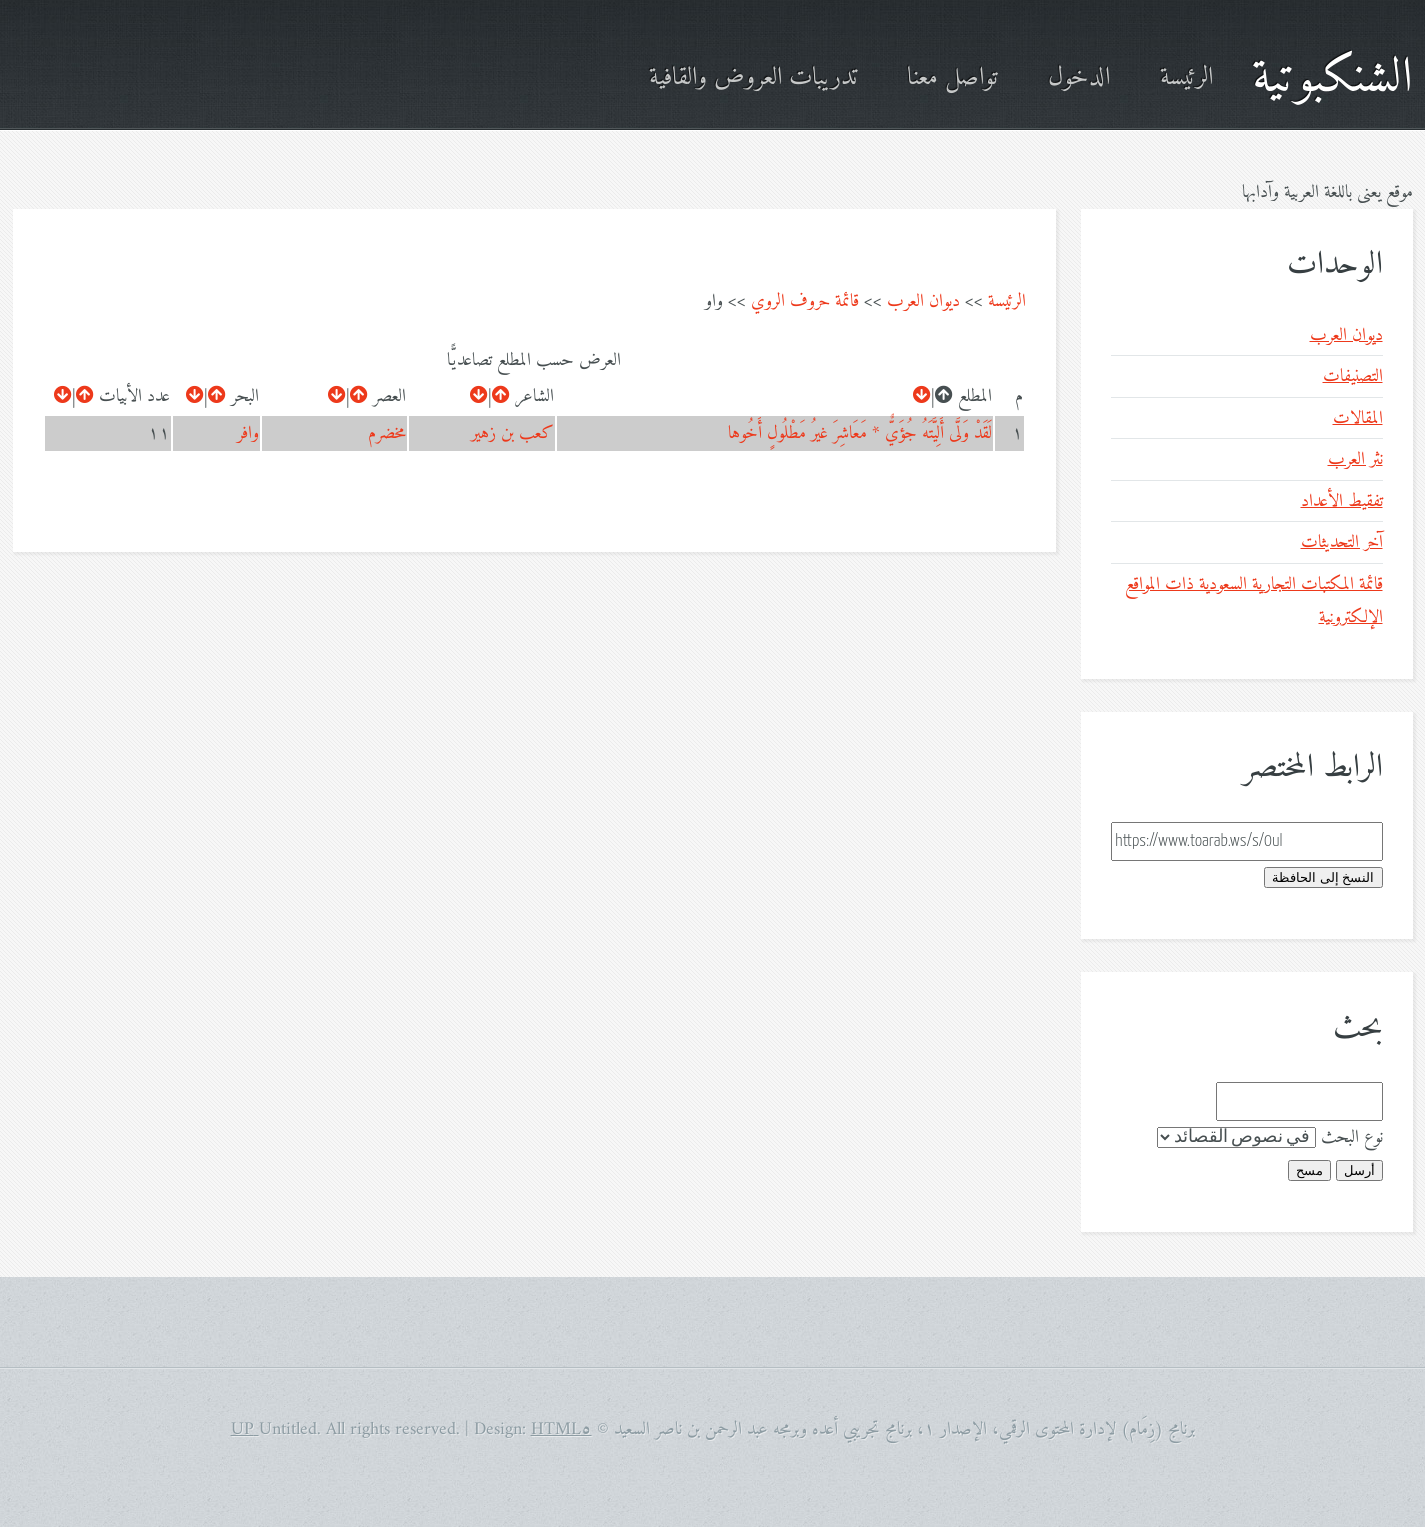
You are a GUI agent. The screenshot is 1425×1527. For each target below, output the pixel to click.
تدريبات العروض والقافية (753, 78)
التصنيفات (1353, 376)
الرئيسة (1186, 78)
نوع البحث (1352, 1137)
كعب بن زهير (512, 433)
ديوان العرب (923, 301)
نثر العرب (1355, 459)
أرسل (1359, 1170)
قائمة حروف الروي (805, 301)
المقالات (1358, 418)
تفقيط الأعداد (1342, 501)
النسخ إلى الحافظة (1323, 877)
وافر (248, 433)
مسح (1309, 1170)
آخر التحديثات (1342, 542)
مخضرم (387, 433)
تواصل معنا (952, 78)
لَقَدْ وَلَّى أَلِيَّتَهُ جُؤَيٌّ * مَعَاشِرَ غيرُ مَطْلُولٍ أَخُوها (860, 433)
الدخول (1079, 78)
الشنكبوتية (1332, 78)
